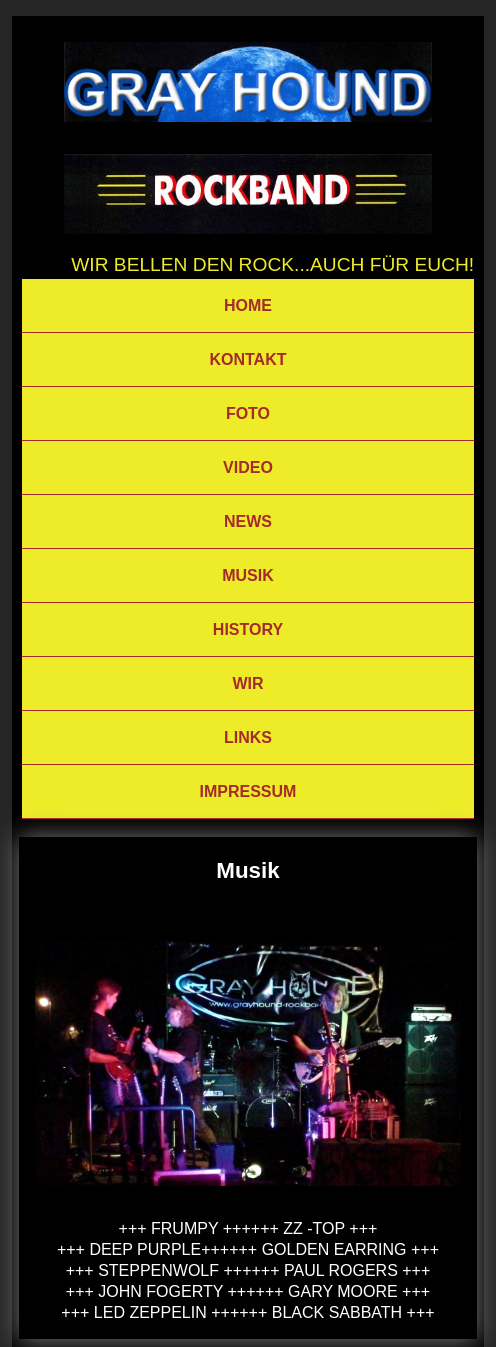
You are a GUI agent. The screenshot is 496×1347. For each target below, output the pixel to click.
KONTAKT (247, 359)
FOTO (248, 413)
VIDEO (248, 467)
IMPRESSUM (248, 791)
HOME (248, 305)
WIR (247, 683)
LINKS (248, 737)
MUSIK (248, 575)
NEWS (248, 521)
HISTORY (248, 629)
